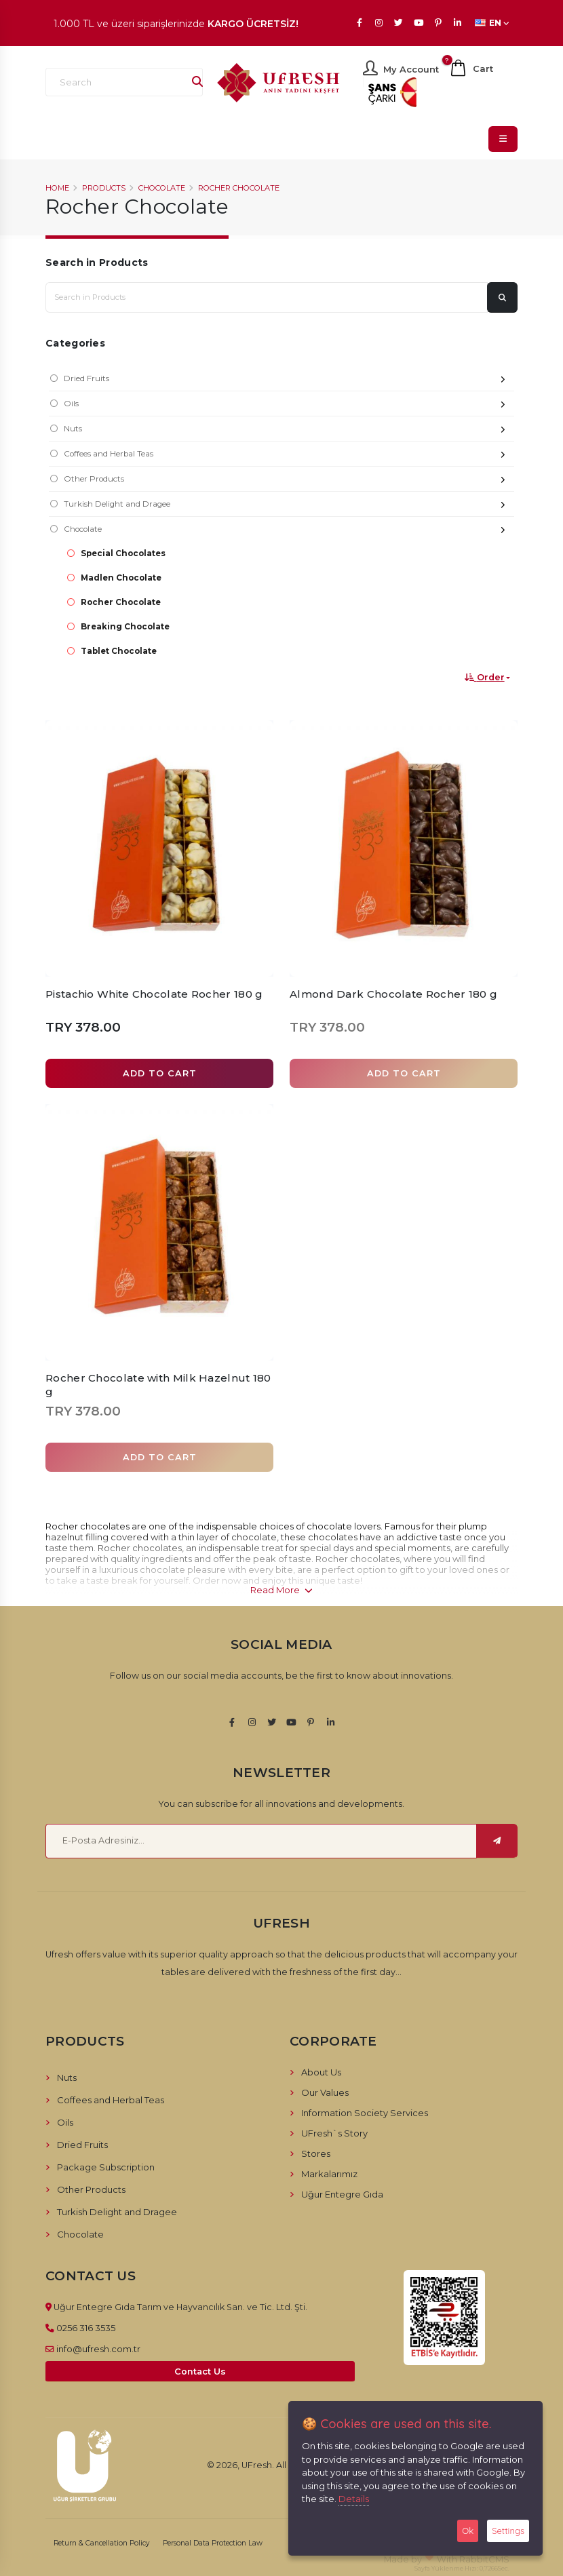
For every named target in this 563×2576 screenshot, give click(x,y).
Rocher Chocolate (238, 188)
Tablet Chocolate (119, 651)
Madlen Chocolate (121, 578)
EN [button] (492, 23)
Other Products (289, 480)
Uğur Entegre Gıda (342, 2194)
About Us (321, 2072)
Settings (508, 2530)
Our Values (325, 2092)
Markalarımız (329, 2173)
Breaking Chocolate (125, 626)
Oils (289, 405)
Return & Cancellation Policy (102, 2543)
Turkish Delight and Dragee (289, 505)
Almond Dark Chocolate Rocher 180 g (393, 994)
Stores (315, 2153)
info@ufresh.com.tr (98, 2348)
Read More (281, 1589)
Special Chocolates (123, 553)
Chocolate (161, 188)
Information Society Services (364, 2112)
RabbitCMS (484, 2559)
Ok (467, 2530)
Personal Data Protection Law (213, 2543)
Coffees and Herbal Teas (289, 455)
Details (353, 2498)
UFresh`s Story (334, 2133)
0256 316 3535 (85, 2327)
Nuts (289, 430)
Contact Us (200, 2371)
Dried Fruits (289, 380)
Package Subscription (106, 2167)
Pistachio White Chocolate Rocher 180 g (154, 994)
